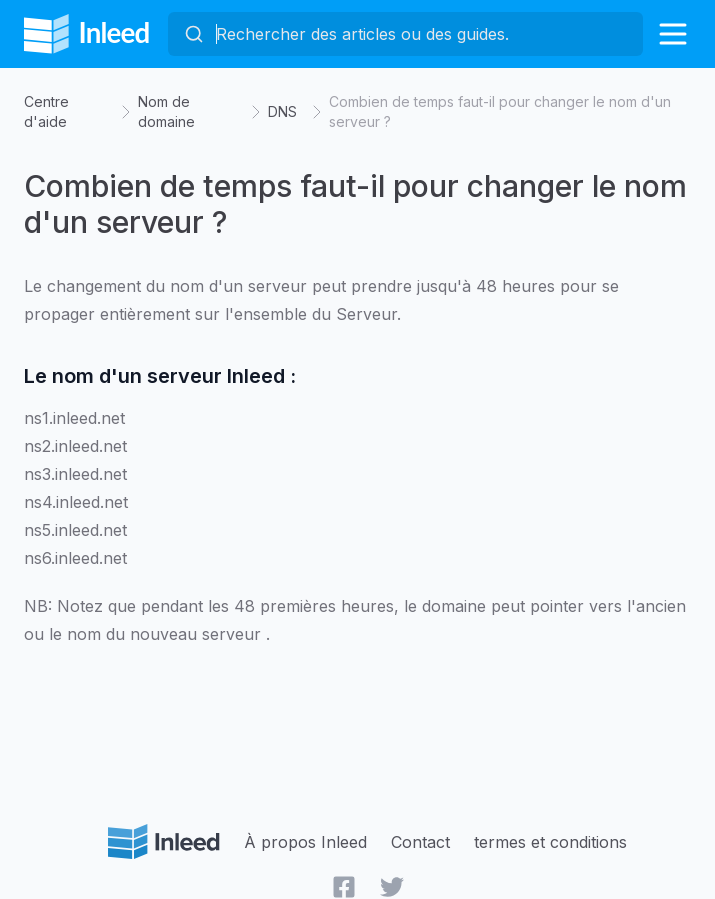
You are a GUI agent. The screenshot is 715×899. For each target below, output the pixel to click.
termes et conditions (550, 842)
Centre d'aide (46, 111)
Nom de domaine (166, 111)
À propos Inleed (305, 842)
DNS (282, 111)
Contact (420, 842)
